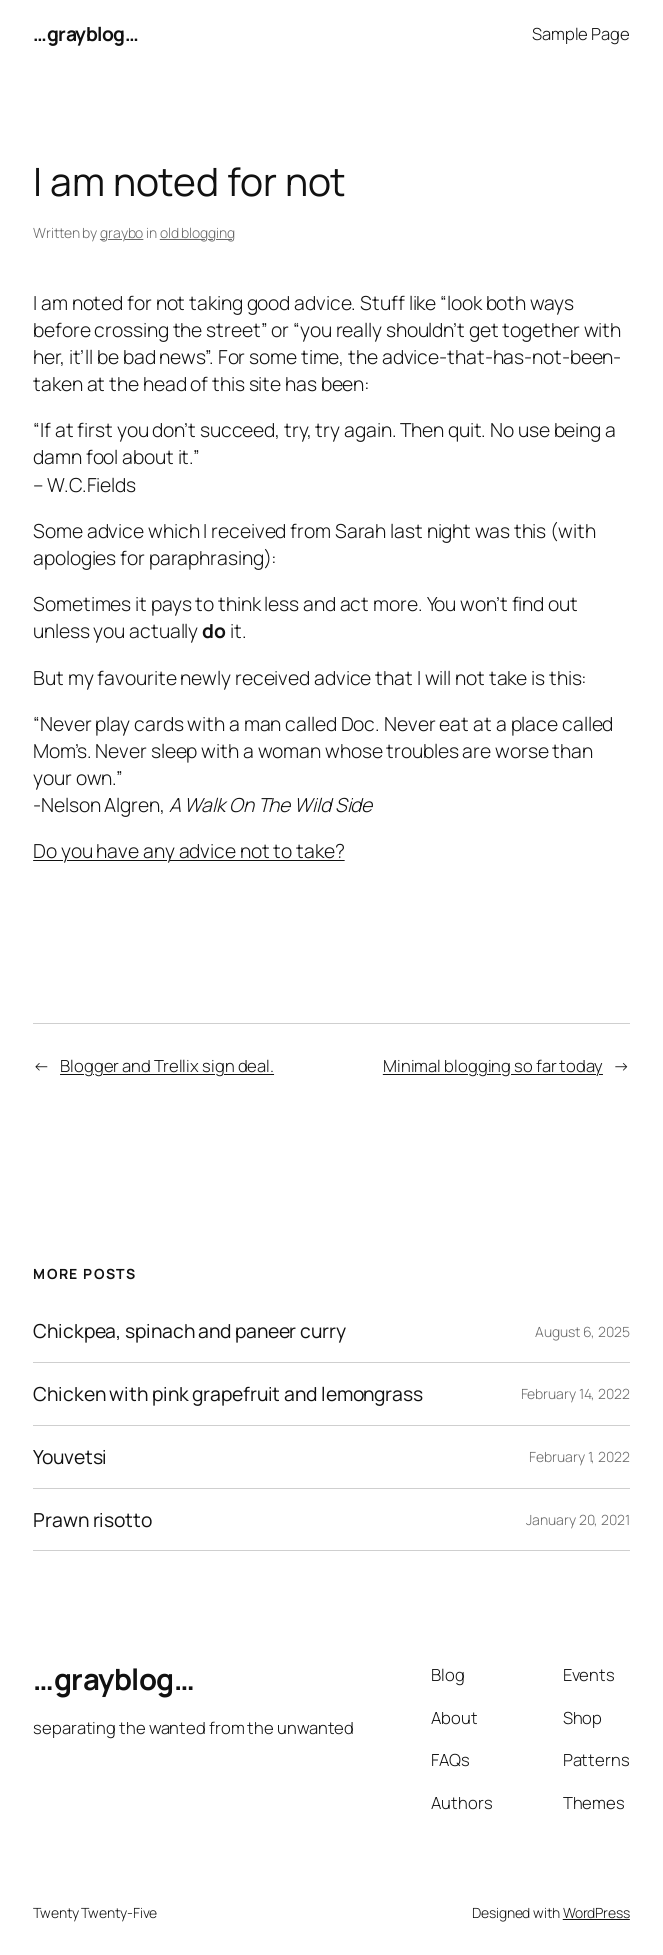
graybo (121, 232)
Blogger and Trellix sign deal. (167, 1065)
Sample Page (581, 33)
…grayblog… (85, 33)
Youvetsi (70, 1457)
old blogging (197, 232)
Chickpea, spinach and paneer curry (189, 1331)
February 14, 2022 (575, 1393)
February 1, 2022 (579, 1456)
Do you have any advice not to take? (189, 850)
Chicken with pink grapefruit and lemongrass (228, 1394)
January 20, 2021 (577, 1519)
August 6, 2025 (582, 1331)
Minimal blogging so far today (493, 1065)
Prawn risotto (92, 1520)
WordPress (596, 1912)
